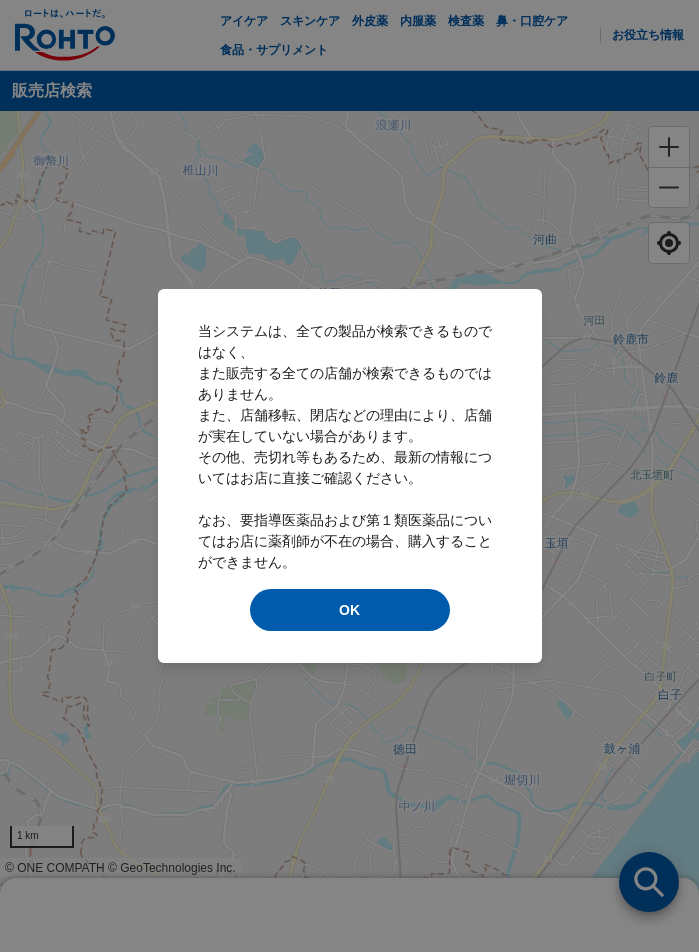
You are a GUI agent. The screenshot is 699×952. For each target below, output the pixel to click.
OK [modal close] (349, 610)
